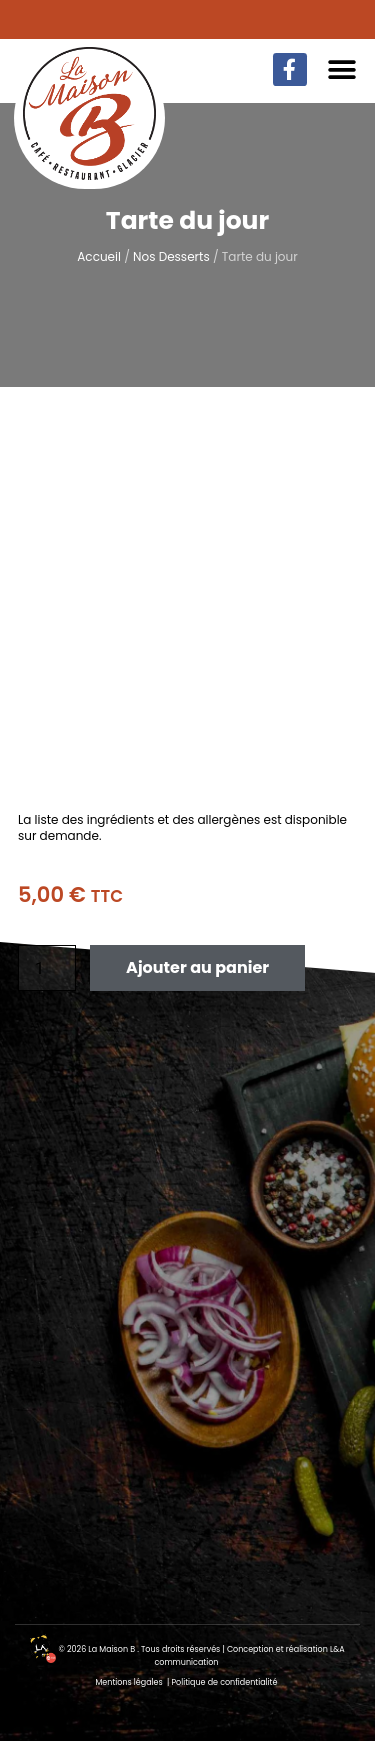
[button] (342, 69)
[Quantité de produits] (47, 968)
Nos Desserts (171, 256)
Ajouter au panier (197, 967)
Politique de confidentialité (224, 1682)
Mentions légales (129, 1682)
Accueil (99, 256)
